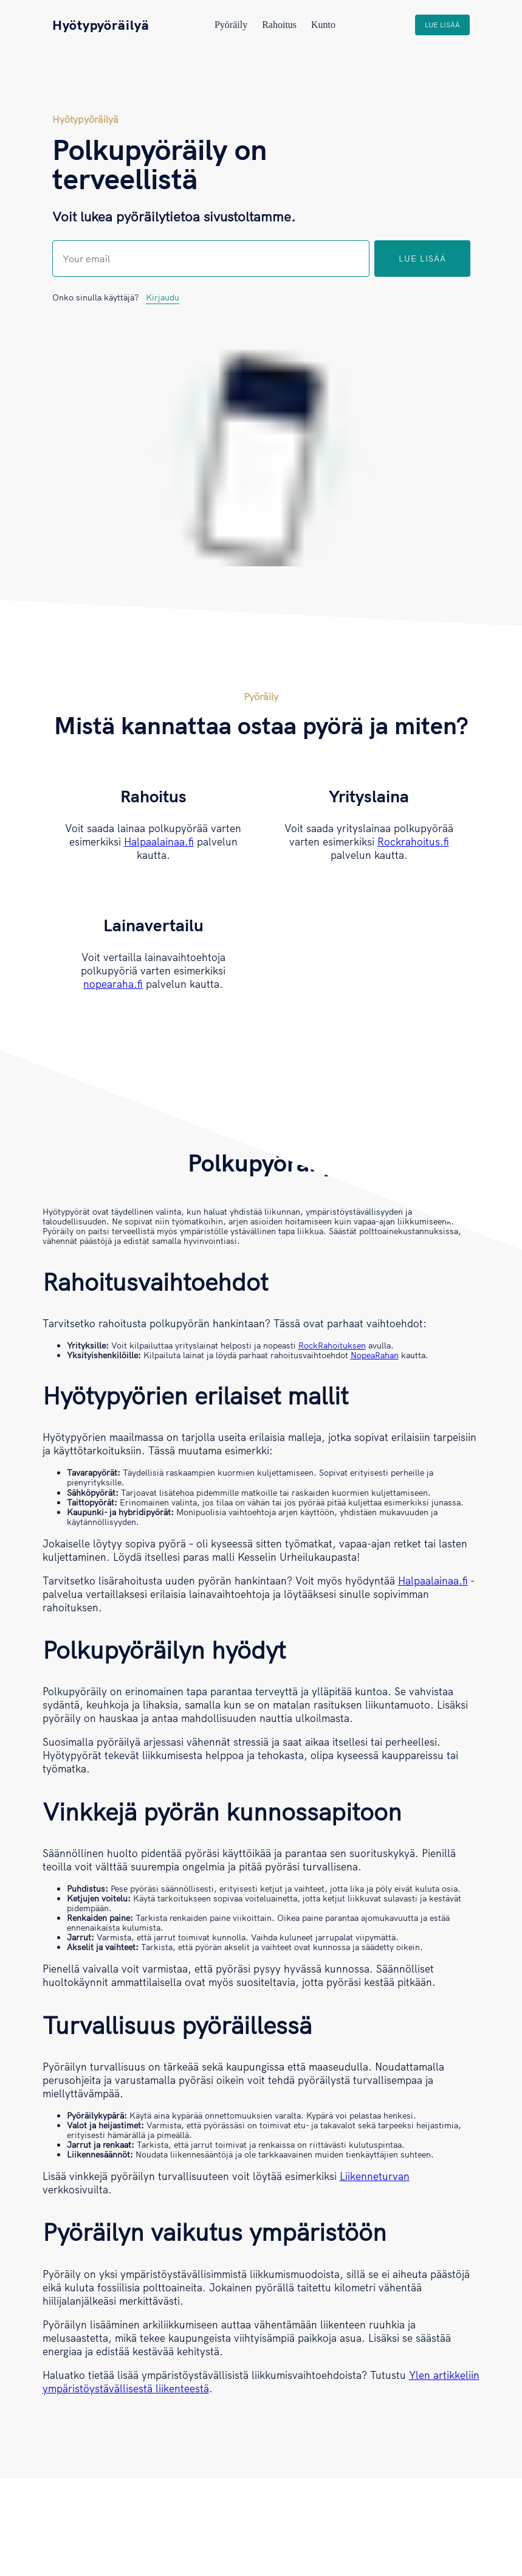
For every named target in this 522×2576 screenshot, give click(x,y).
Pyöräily (231, 24)
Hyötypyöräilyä (100, 24)
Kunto (323, 24)
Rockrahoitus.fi (413, 841)
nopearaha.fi (113, 983)
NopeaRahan (375, 1355)
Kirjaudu (162, 297)
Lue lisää (442, 24)
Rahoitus (279, 24)
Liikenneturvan (375, 2176)
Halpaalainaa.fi (159, 841)
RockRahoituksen (332, 1345)
